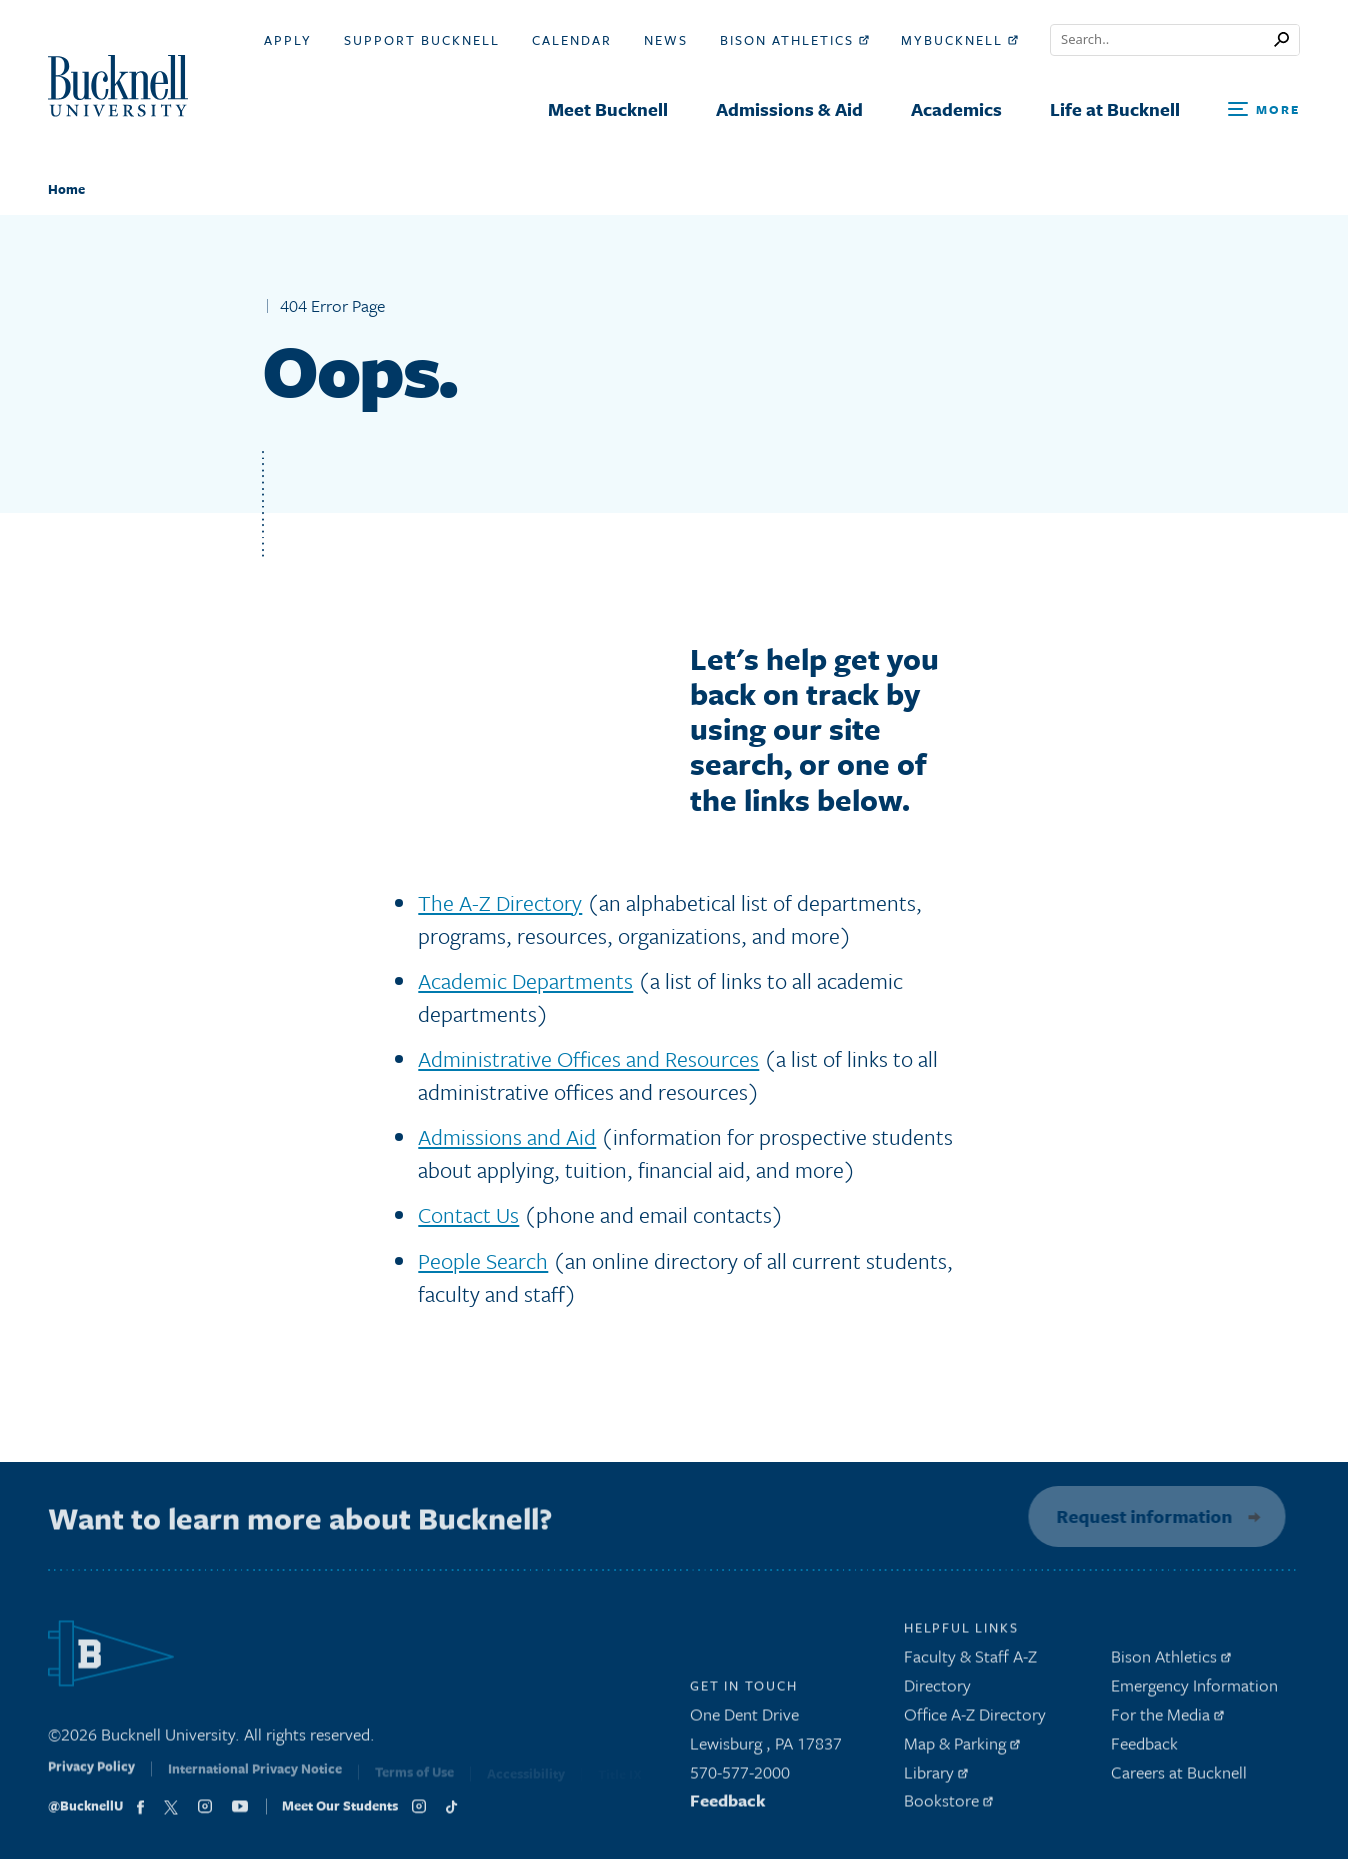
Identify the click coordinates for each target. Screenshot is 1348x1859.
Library (936, 1777)
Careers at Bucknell (1179, 1777)
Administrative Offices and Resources (588, 1058)
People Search (483, 1260)
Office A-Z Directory (975, 1719)
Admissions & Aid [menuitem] (789, 109)
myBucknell (959, 40)
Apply (288, 40)
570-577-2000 (740, 1777)
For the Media (1167, 1719)
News (666, 40)
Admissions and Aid (507, 1136)
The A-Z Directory (500, 902)
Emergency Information (1194, 1690)
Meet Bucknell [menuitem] (608, 109)
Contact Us (468, 1214)
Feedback (728, 1806)
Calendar (572, 40)
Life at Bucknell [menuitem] (1115, 109)
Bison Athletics (794, 40)
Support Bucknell (422, 40)
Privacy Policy (91, 1777)
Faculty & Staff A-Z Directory (970, 1677)
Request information (1140, 1516)
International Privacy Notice (255, 1779)
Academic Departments (525, 980)
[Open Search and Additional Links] (1264, 110)
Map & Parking (962, 1748)
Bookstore (948, 1806)
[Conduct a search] (1162, 40)
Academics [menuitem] (956, 109)
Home (66, 189)
